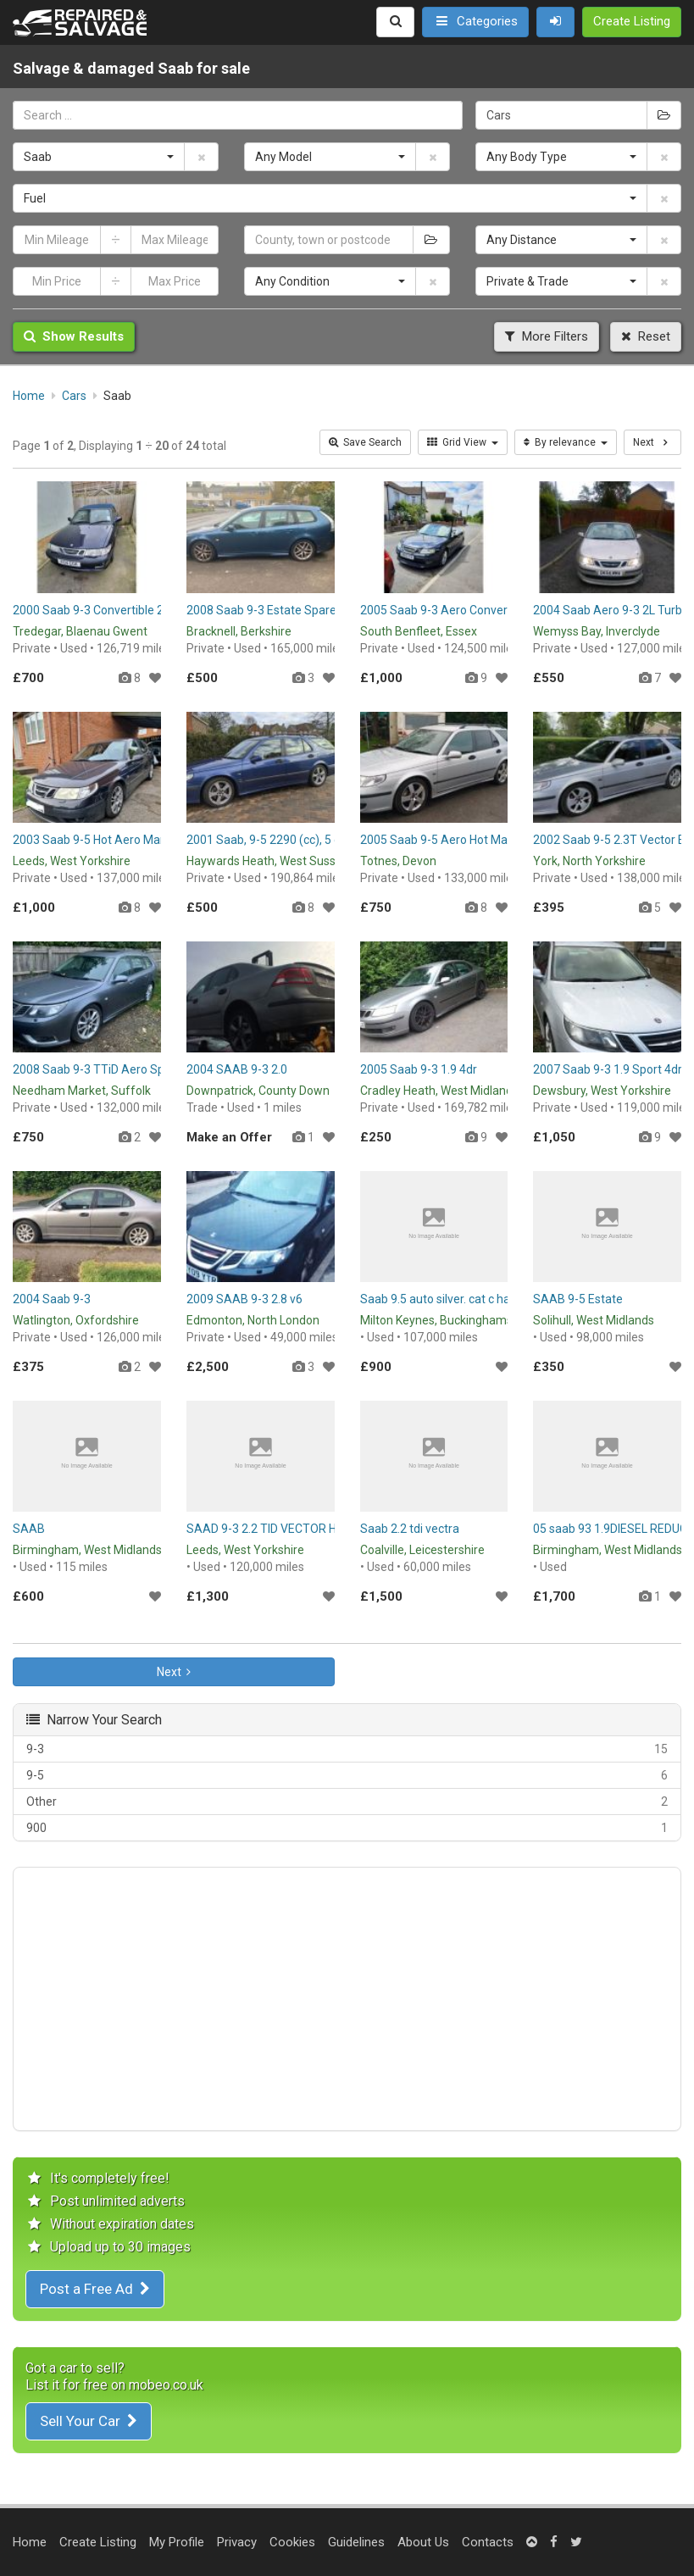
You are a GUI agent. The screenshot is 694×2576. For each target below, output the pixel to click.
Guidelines (356, 2542)
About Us (423, 2542)
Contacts (488, 2542)
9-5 (347, 1775)
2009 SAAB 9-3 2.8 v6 (244, 1299)
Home (30, 2542)
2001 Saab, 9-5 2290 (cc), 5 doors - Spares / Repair (321, 840)
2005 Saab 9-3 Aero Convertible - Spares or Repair (494, 610)
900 (347, 1827)
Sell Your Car (88, 2420)
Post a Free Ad (95, 2288)
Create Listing (97, 2542)
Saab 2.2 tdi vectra (409, 1528)
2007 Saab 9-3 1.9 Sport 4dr (607, 1069)
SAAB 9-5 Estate (578, 1299)
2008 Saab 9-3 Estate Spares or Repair (289, 610)
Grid (462, 442)
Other (347, 1801)
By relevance (566, 442)
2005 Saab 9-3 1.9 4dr (418, 1069)
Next (174, 1672)
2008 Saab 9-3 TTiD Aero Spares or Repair (126, 1069)
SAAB (29, 1528)
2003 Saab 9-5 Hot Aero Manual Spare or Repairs (144, 840)
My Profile (176, 2542)
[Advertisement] (347, 1999)
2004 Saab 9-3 (52, 1299)
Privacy (237, 2542)
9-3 (347, 1748)
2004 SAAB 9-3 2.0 (236, 1069)
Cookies (292, 2542)
